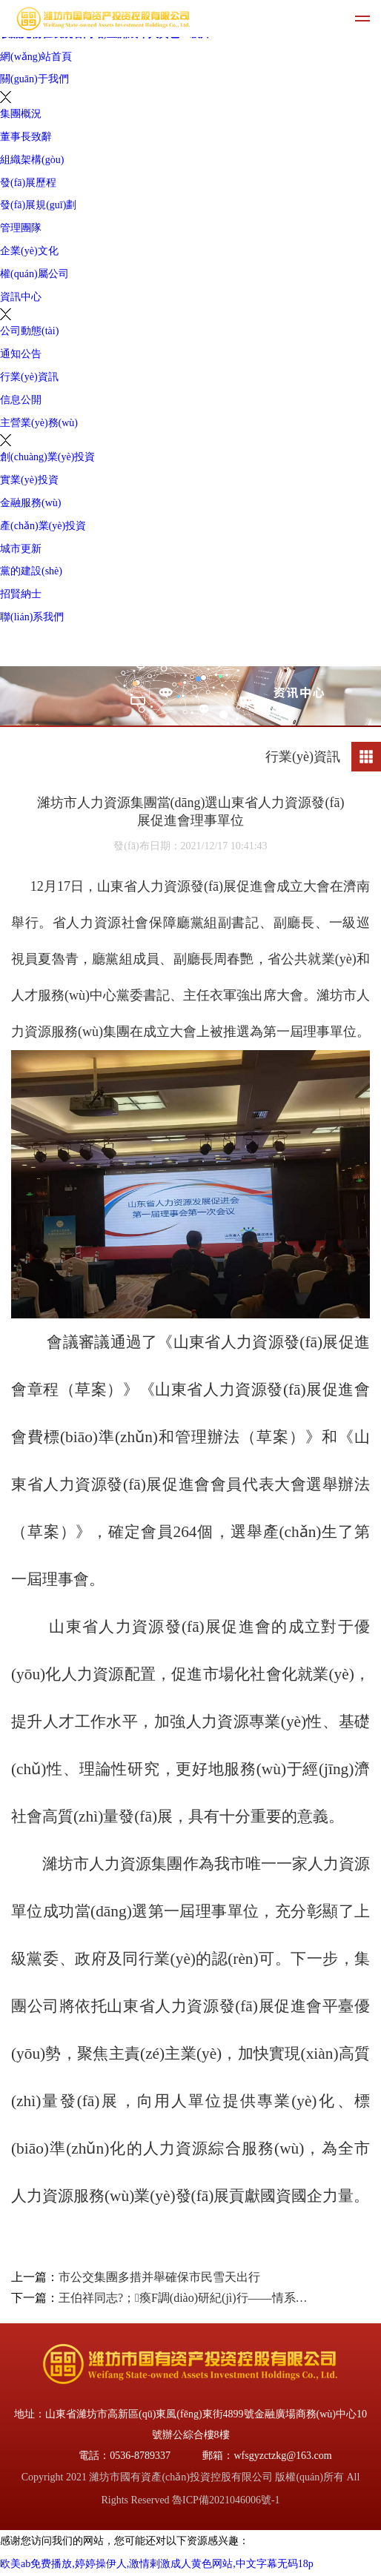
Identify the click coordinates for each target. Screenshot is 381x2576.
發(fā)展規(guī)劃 (38, 204)
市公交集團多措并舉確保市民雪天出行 (159, 2277)
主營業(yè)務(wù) (39, 422)
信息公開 (21, 399)
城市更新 (21, 548)
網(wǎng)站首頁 (36, 56)
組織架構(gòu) (32, 159)
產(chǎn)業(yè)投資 (43, 525)
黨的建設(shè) (31, 571)
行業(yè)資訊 (29, 376)
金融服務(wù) (30, 502)
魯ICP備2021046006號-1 (225, 2500)
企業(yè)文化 (29, 250)
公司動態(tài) (29, 330)
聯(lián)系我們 (32, 617)
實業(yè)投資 (29, 479)
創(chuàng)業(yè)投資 (47, 456)
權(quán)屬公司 (34, 273)
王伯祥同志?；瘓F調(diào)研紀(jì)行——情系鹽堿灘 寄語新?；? (184, 2297)
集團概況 (21, 113)
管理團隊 (21, 227)
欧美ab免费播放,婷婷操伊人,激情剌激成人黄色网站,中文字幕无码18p (157, 2563)
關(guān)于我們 (34, 78)
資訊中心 (21, 296)
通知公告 (21, 353)
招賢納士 (21, 594)
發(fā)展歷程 (28, 182)
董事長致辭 (26, 136)
